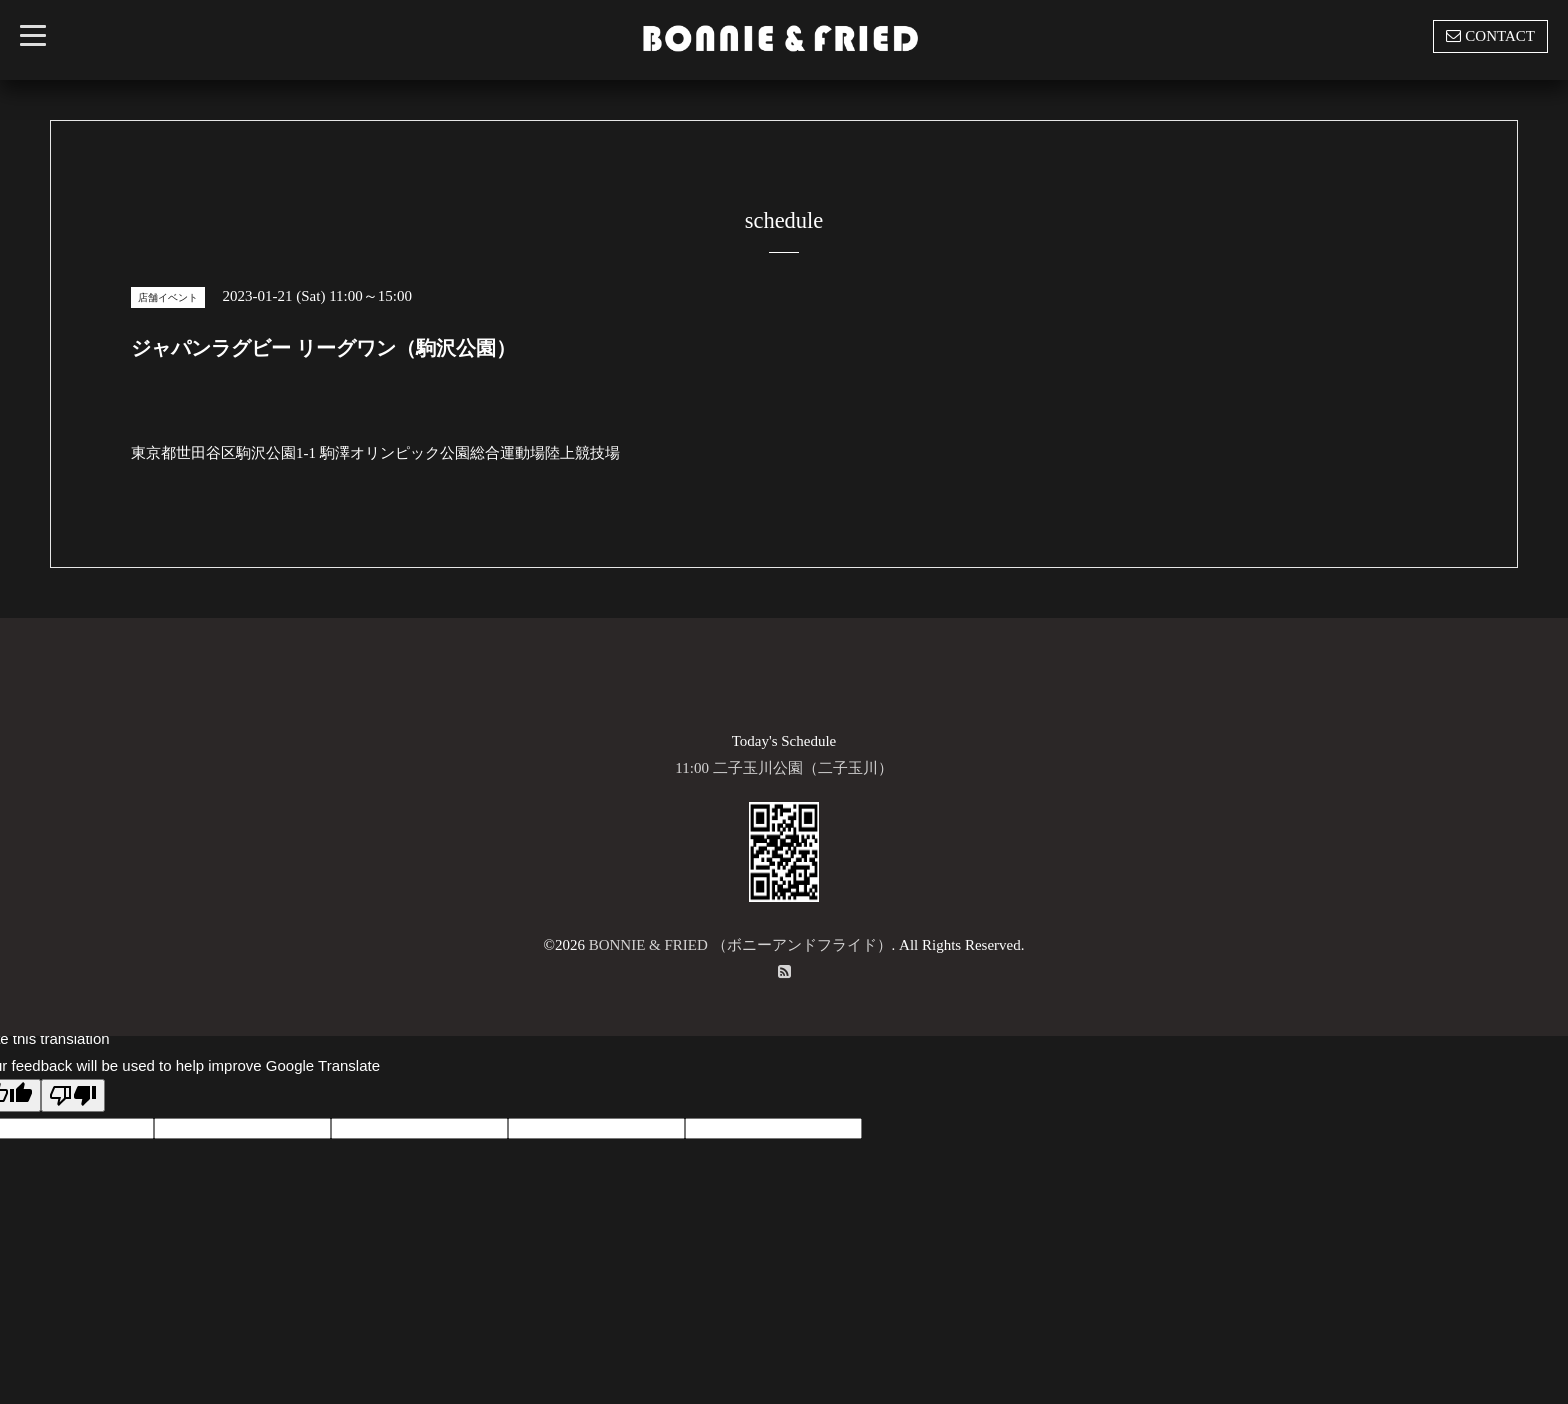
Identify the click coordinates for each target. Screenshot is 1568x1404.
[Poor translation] (73, 1095)
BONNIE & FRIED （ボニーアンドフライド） (740, 945)
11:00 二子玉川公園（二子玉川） (783, 768)
